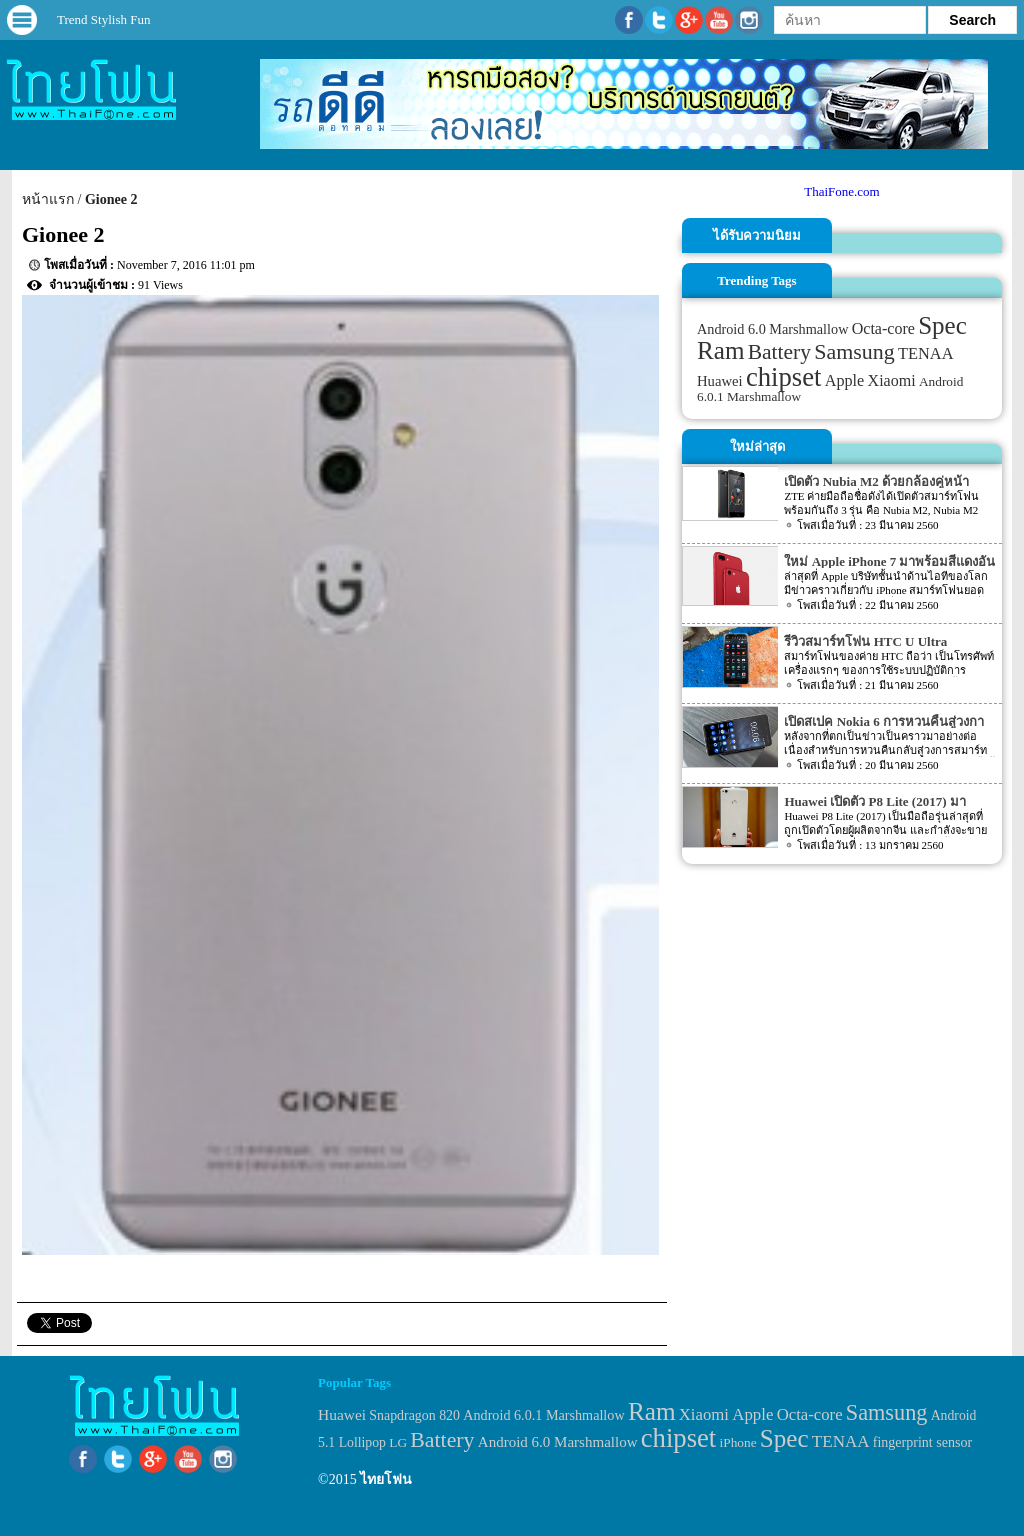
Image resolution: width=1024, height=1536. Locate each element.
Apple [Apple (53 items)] (845, 381)
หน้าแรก (48, 199)
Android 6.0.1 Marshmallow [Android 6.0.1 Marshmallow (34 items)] (543, 1415)
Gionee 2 (111, 199)
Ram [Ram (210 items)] (720, 350)
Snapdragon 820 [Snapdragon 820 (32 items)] (414, 1415)
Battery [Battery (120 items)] (779, 352)
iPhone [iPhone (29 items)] (738, 1442)
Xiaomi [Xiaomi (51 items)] (892, 380)
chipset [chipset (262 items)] (784, 377)
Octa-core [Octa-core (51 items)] (883, 328)
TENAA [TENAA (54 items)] (925, 353)
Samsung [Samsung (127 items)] (854, 351)
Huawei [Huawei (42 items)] (720, 381)
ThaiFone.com (841, 191)
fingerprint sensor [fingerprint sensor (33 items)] (922, 1442)
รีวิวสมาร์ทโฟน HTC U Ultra (865, 641)
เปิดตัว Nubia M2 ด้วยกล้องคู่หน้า (876, 481)
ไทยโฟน (386, 1479)
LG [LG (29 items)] (398, 1442)
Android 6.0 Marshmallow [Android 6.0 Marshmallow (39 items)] (772, 329)
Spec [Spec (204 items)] (942, 325)
